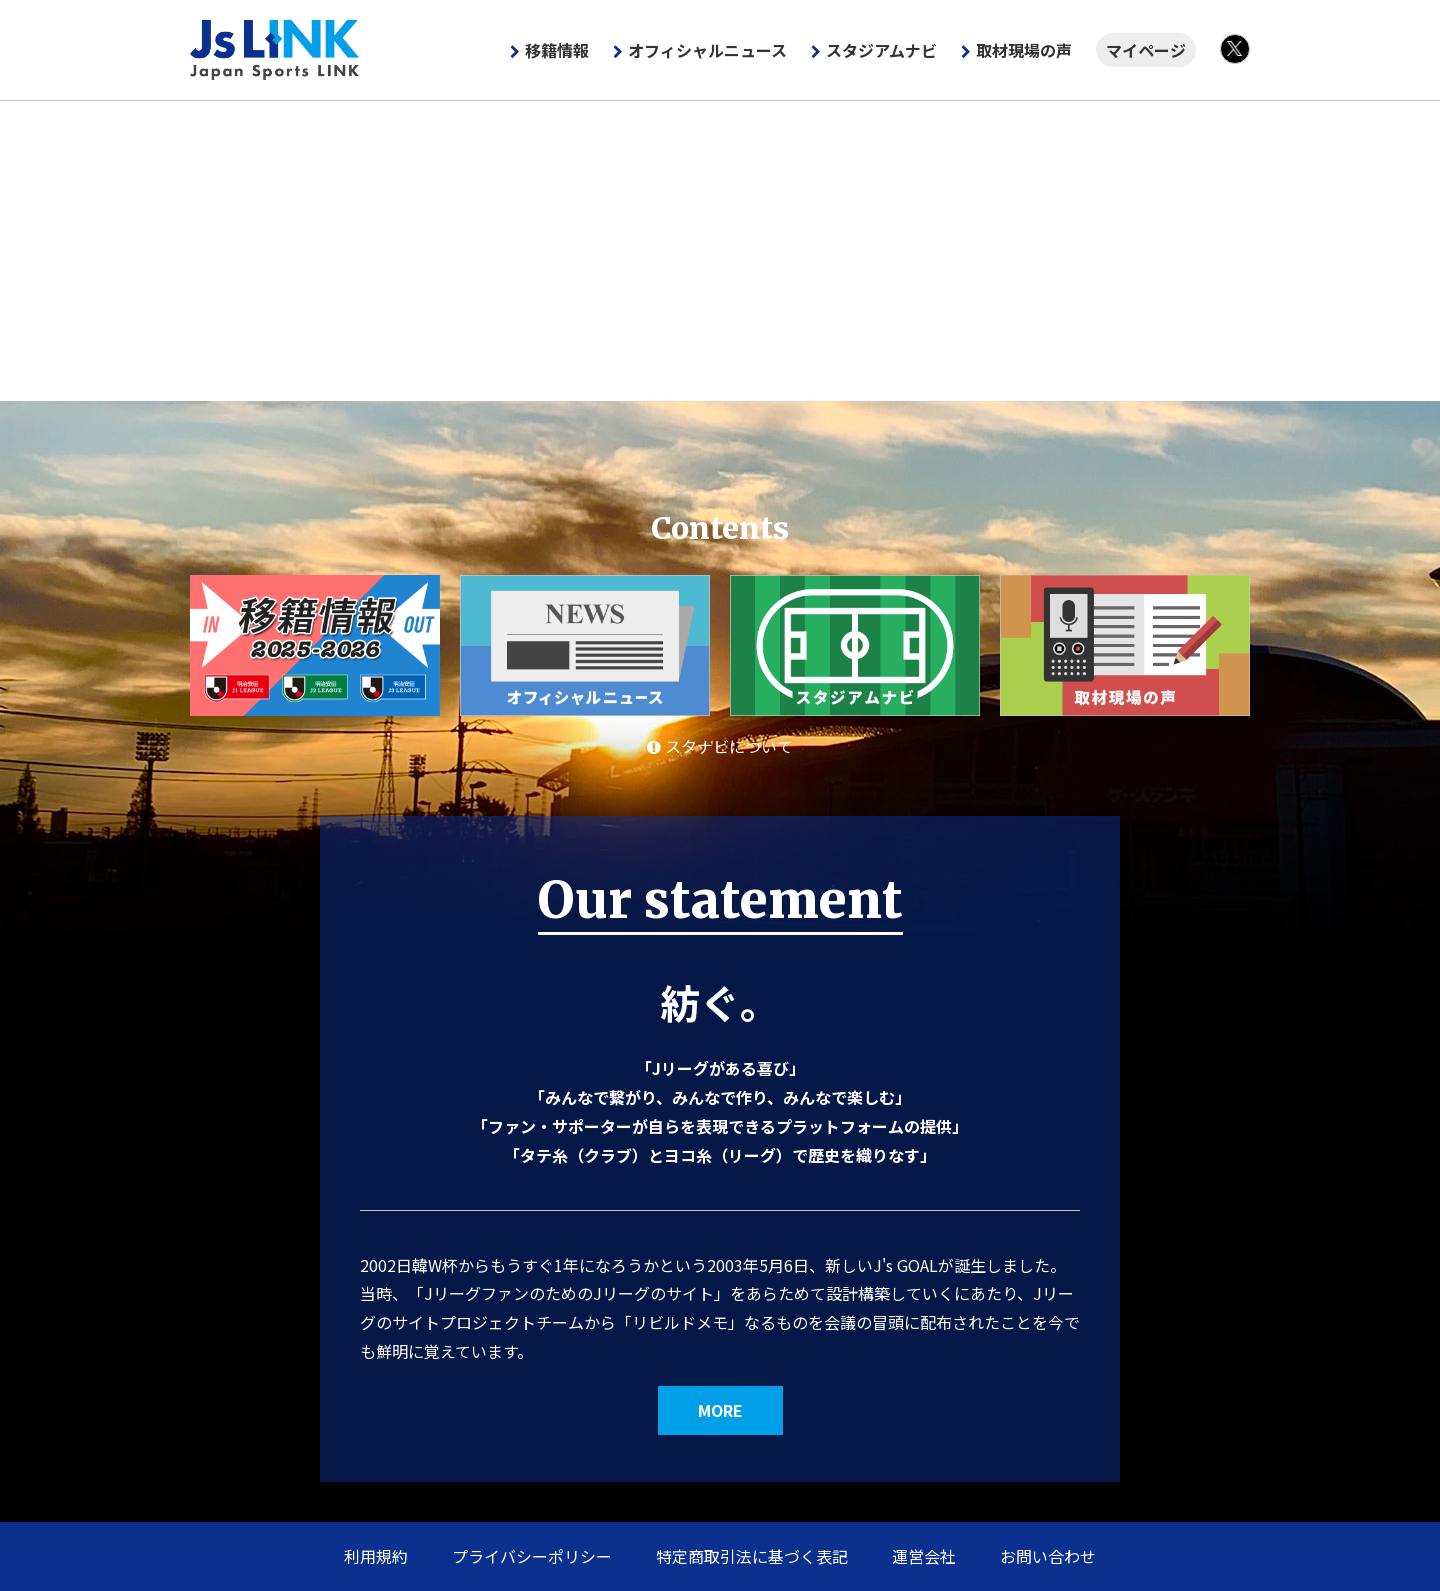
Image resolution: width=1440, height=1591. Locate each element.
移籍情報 (557, 50)
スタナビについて (720, 746)
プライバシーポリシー (532, 1556)
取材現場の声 (1024, 50)
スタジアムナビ (881, 50)
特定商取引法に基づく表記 (752, 1556)
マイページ (1146, 50)
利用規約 (376, 1556)
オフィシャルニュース (707, 50)
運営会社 (924, 1556)
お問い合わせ (1048, 1556)
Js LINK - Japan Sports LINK (275, 50)
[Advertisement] (720, 251)
